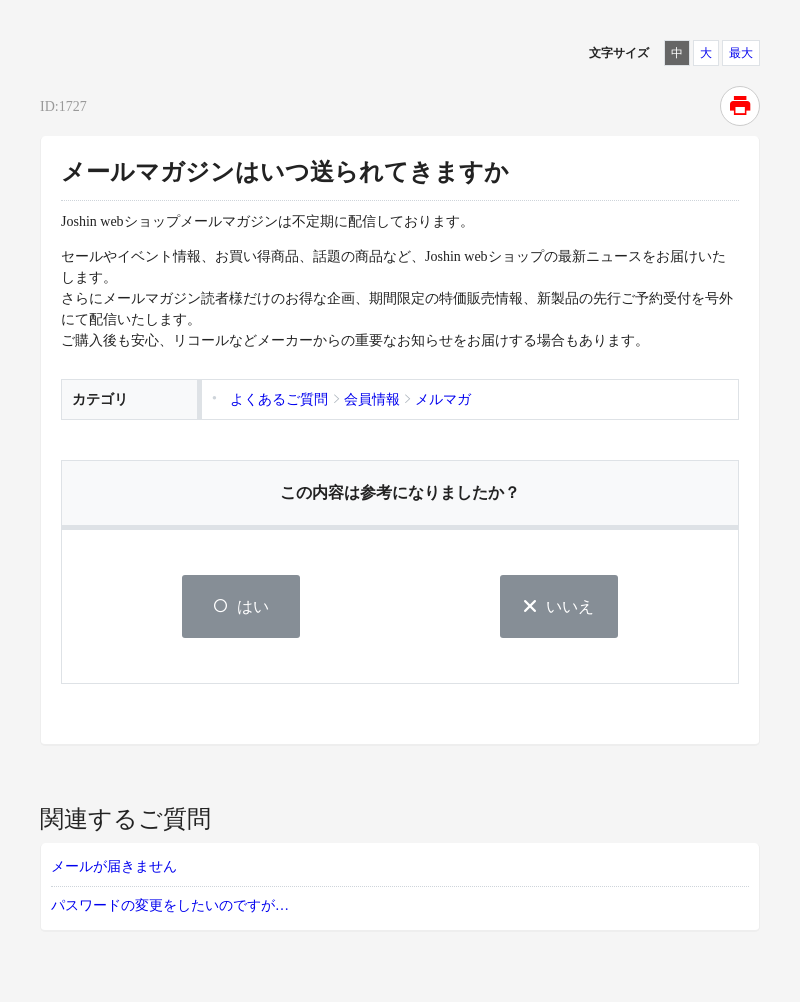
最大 (741, 53)
